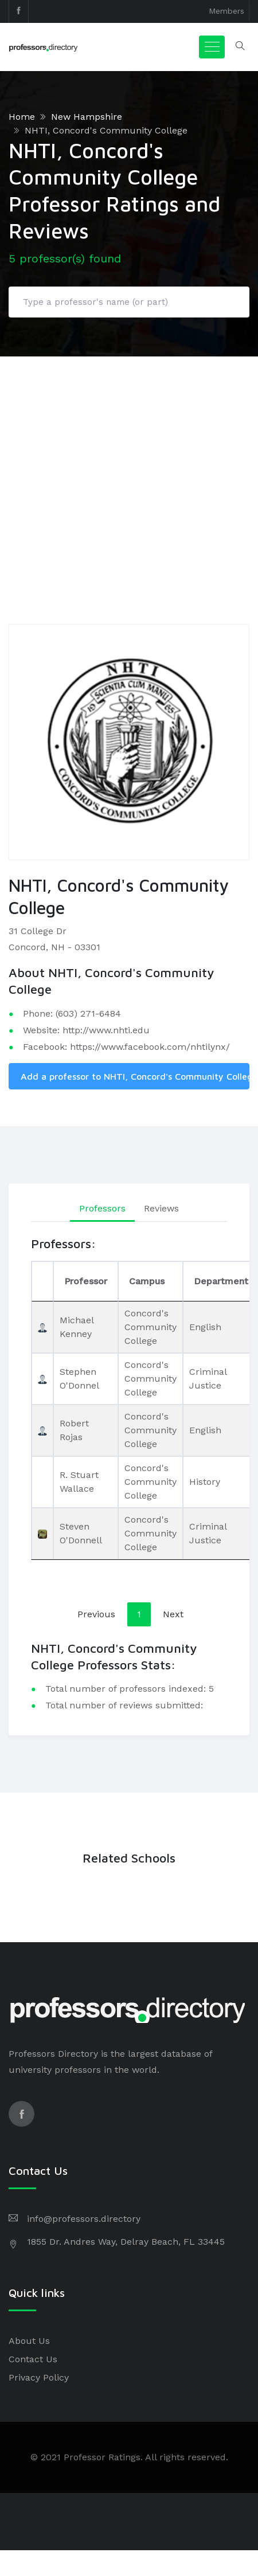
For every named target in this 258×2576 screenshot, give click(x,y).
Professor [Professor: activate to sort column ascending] (85, 1281)
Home (22, 116)
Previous (96, 1614)
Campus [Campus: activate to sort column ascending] (147, 1281)
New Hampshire (86, 116)
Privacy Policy (39, 2377)
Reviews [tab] (161, 1208)
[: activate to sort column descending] (42, 1281)
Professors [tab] (102, 1208)
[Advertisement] (107, 469)
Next (173, 1614)
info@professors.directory (83, 2218)
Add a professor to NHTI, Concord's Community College (135, 1076)
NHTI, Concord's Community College (106, 130)
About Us (29, 2340)
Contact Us (33, 2359)
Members (226, 10)
